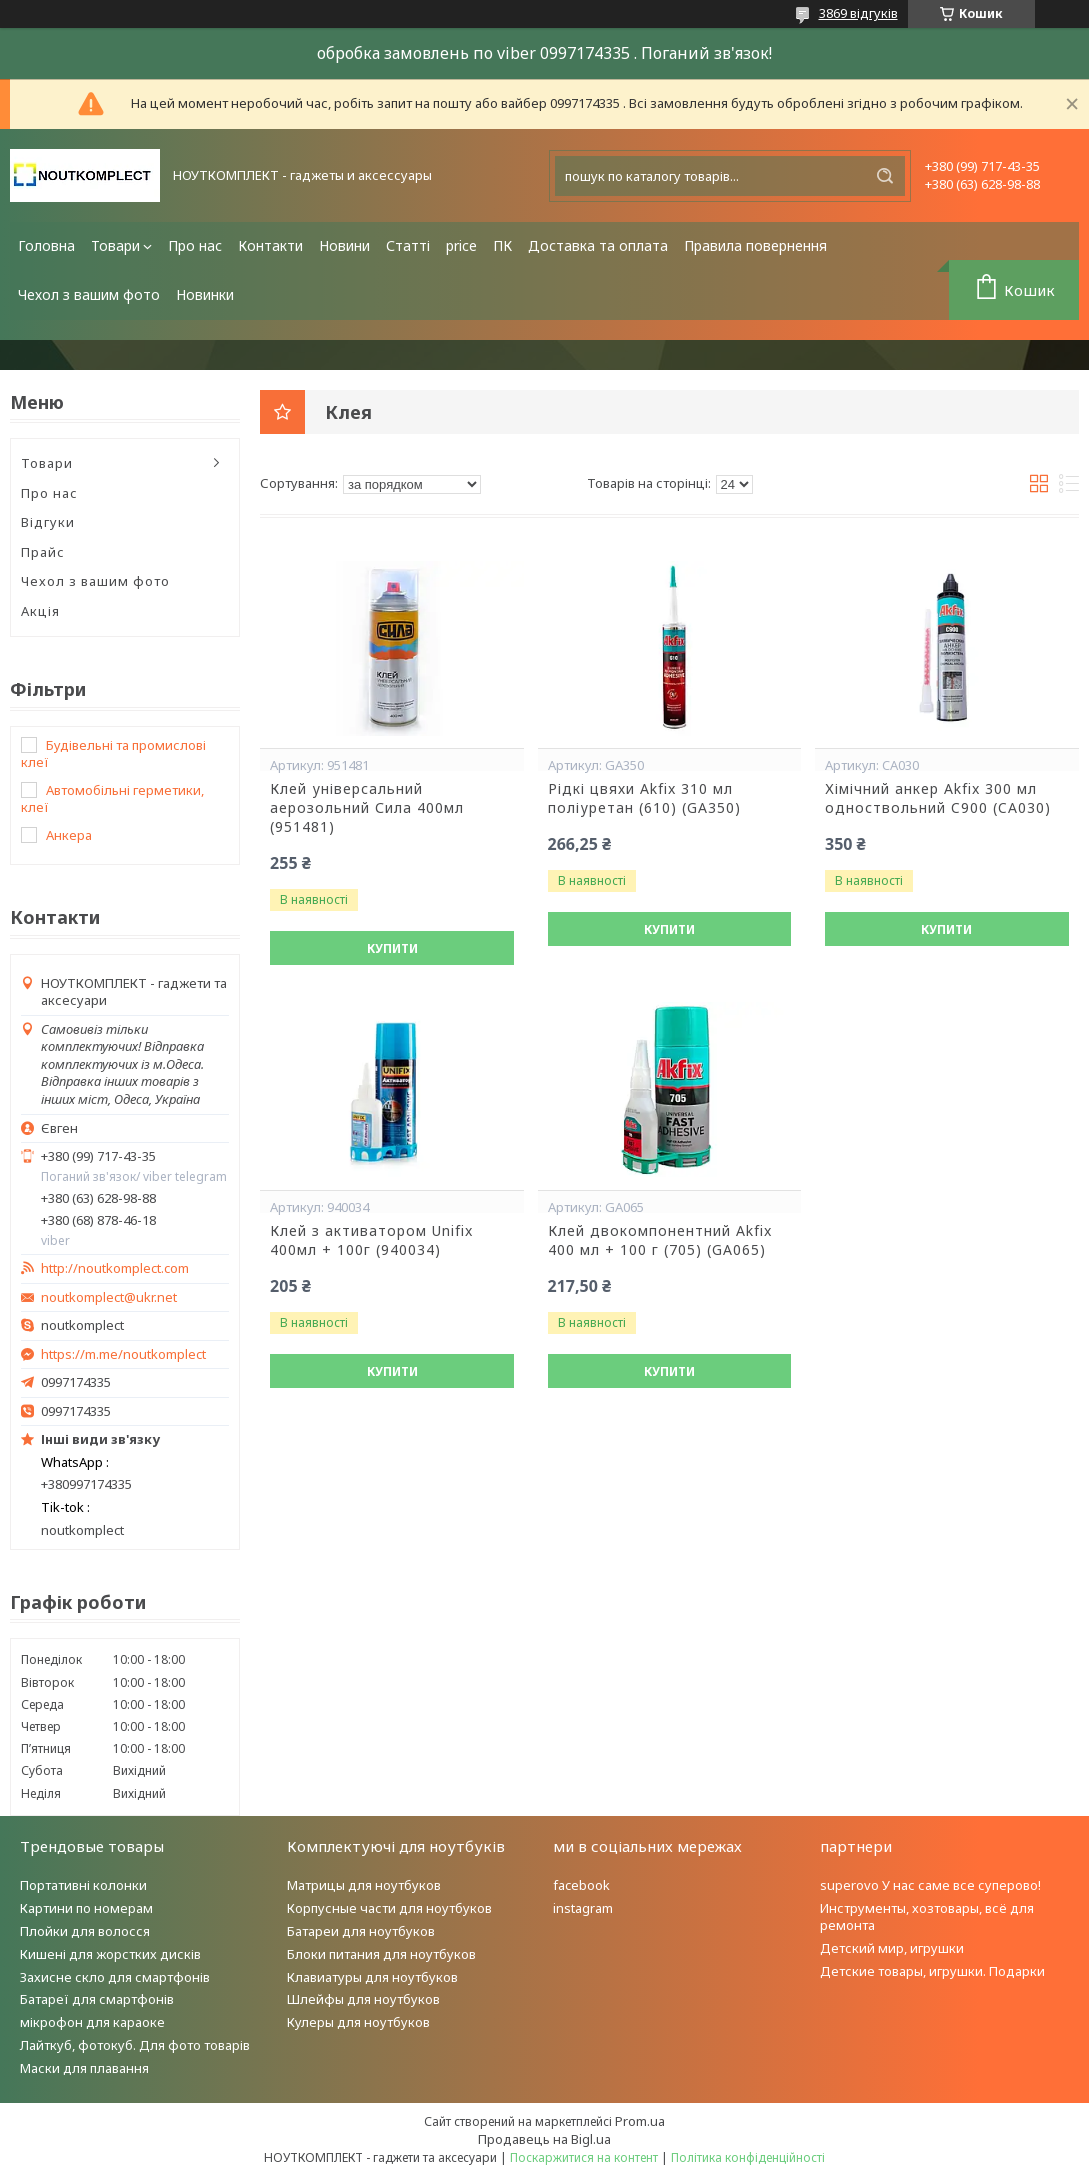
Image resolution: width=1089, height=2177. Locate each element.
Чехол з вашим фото (89, 294)
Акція (40, 611)
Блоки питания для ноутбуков (381, 1954)
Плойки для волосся (85, 1931)
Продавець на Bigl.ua (544, 2139)
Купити (392, 948)
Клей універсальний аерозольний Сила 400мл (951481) (367, 808)
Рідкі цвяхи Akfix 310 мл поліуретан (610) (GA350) (644, 798)
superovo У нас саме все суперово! (930, 1885)
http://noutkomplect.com (115, 1268)
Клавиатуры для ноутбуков (372, 1977)
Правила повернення (755, 245)
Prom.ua (640, 2121)
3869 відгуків (858, 13)
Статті (408, 245)
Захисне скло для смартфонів (115, 1977)
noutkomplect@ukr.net (109, 1297)
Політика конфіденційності (748, 2157)
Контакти (270, 245)
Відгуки (48, 522)
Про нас (195, 245)
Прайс (43, 552)
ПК (502, 245)
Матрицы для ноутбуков (364, 1885)
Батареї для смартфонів (97, 1999)
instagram (583, 1908)
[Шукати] (885, 176)
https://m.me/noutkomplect (123, 1354)
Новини (344, 245)
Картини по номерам (86, 1908)
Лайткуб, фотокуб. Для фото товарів (135, 2045)
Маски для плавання (84, 2068)
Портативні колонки (83, 1885)
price (461, 245)
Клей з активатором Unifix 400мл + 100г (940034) (371, 1240)
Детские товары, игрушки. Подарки (932, 1971)
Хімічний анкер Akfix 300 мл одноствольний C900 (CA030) (938, 798)
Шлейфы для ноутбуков (363, 1999)
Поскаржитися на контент (584, 2157)
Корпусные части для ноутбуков (389, 1908)
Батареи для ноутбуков (361, 1931)
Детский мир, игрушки (892, 1948)
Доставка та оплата (598, 245)
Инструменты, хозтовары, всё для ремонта (927, 1916)
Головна (46, 245)
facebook (581, 1885)
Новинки (205, 294)
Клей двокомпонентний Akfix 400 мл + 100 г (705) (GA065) (660, 1240)
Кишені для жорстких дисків (110, 1954)
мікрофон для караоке (92, 2022)
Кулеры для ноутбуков (358, 2022)
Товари (115, 245)
